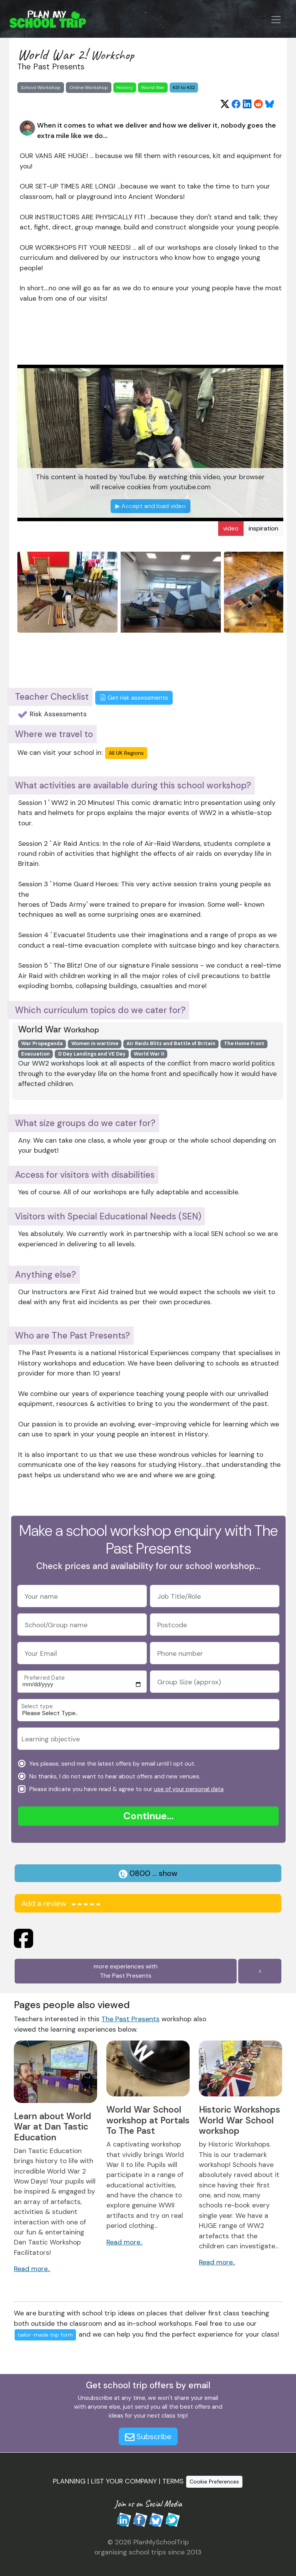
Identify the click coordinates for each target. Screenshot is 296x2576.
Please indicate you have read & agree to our (126, 1789)
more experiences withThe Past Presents (126, 1971)
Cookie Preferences (214, 2481)
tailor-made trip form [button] (45, 2334)
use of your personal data (189, 1789)
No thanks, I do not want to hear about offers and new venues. (114, 1776)
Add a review (62, 1903)
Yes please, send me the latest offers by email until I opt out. (111, 1763)
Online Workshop (88, 87)
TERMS (172, 2481)
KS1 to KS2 (184, 87)
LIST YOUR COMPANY (124, 2481)
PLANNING (69, 2481)
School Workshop (41, 87)
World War (153, 87)
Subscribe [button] (148, 2436)
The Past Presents (130, 2019)
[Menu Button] (276, 19)
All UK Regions (126, 752)
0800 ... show (148, 1873)
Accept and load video (150, 506)
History (124, 87)
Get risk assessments (134, 698)
